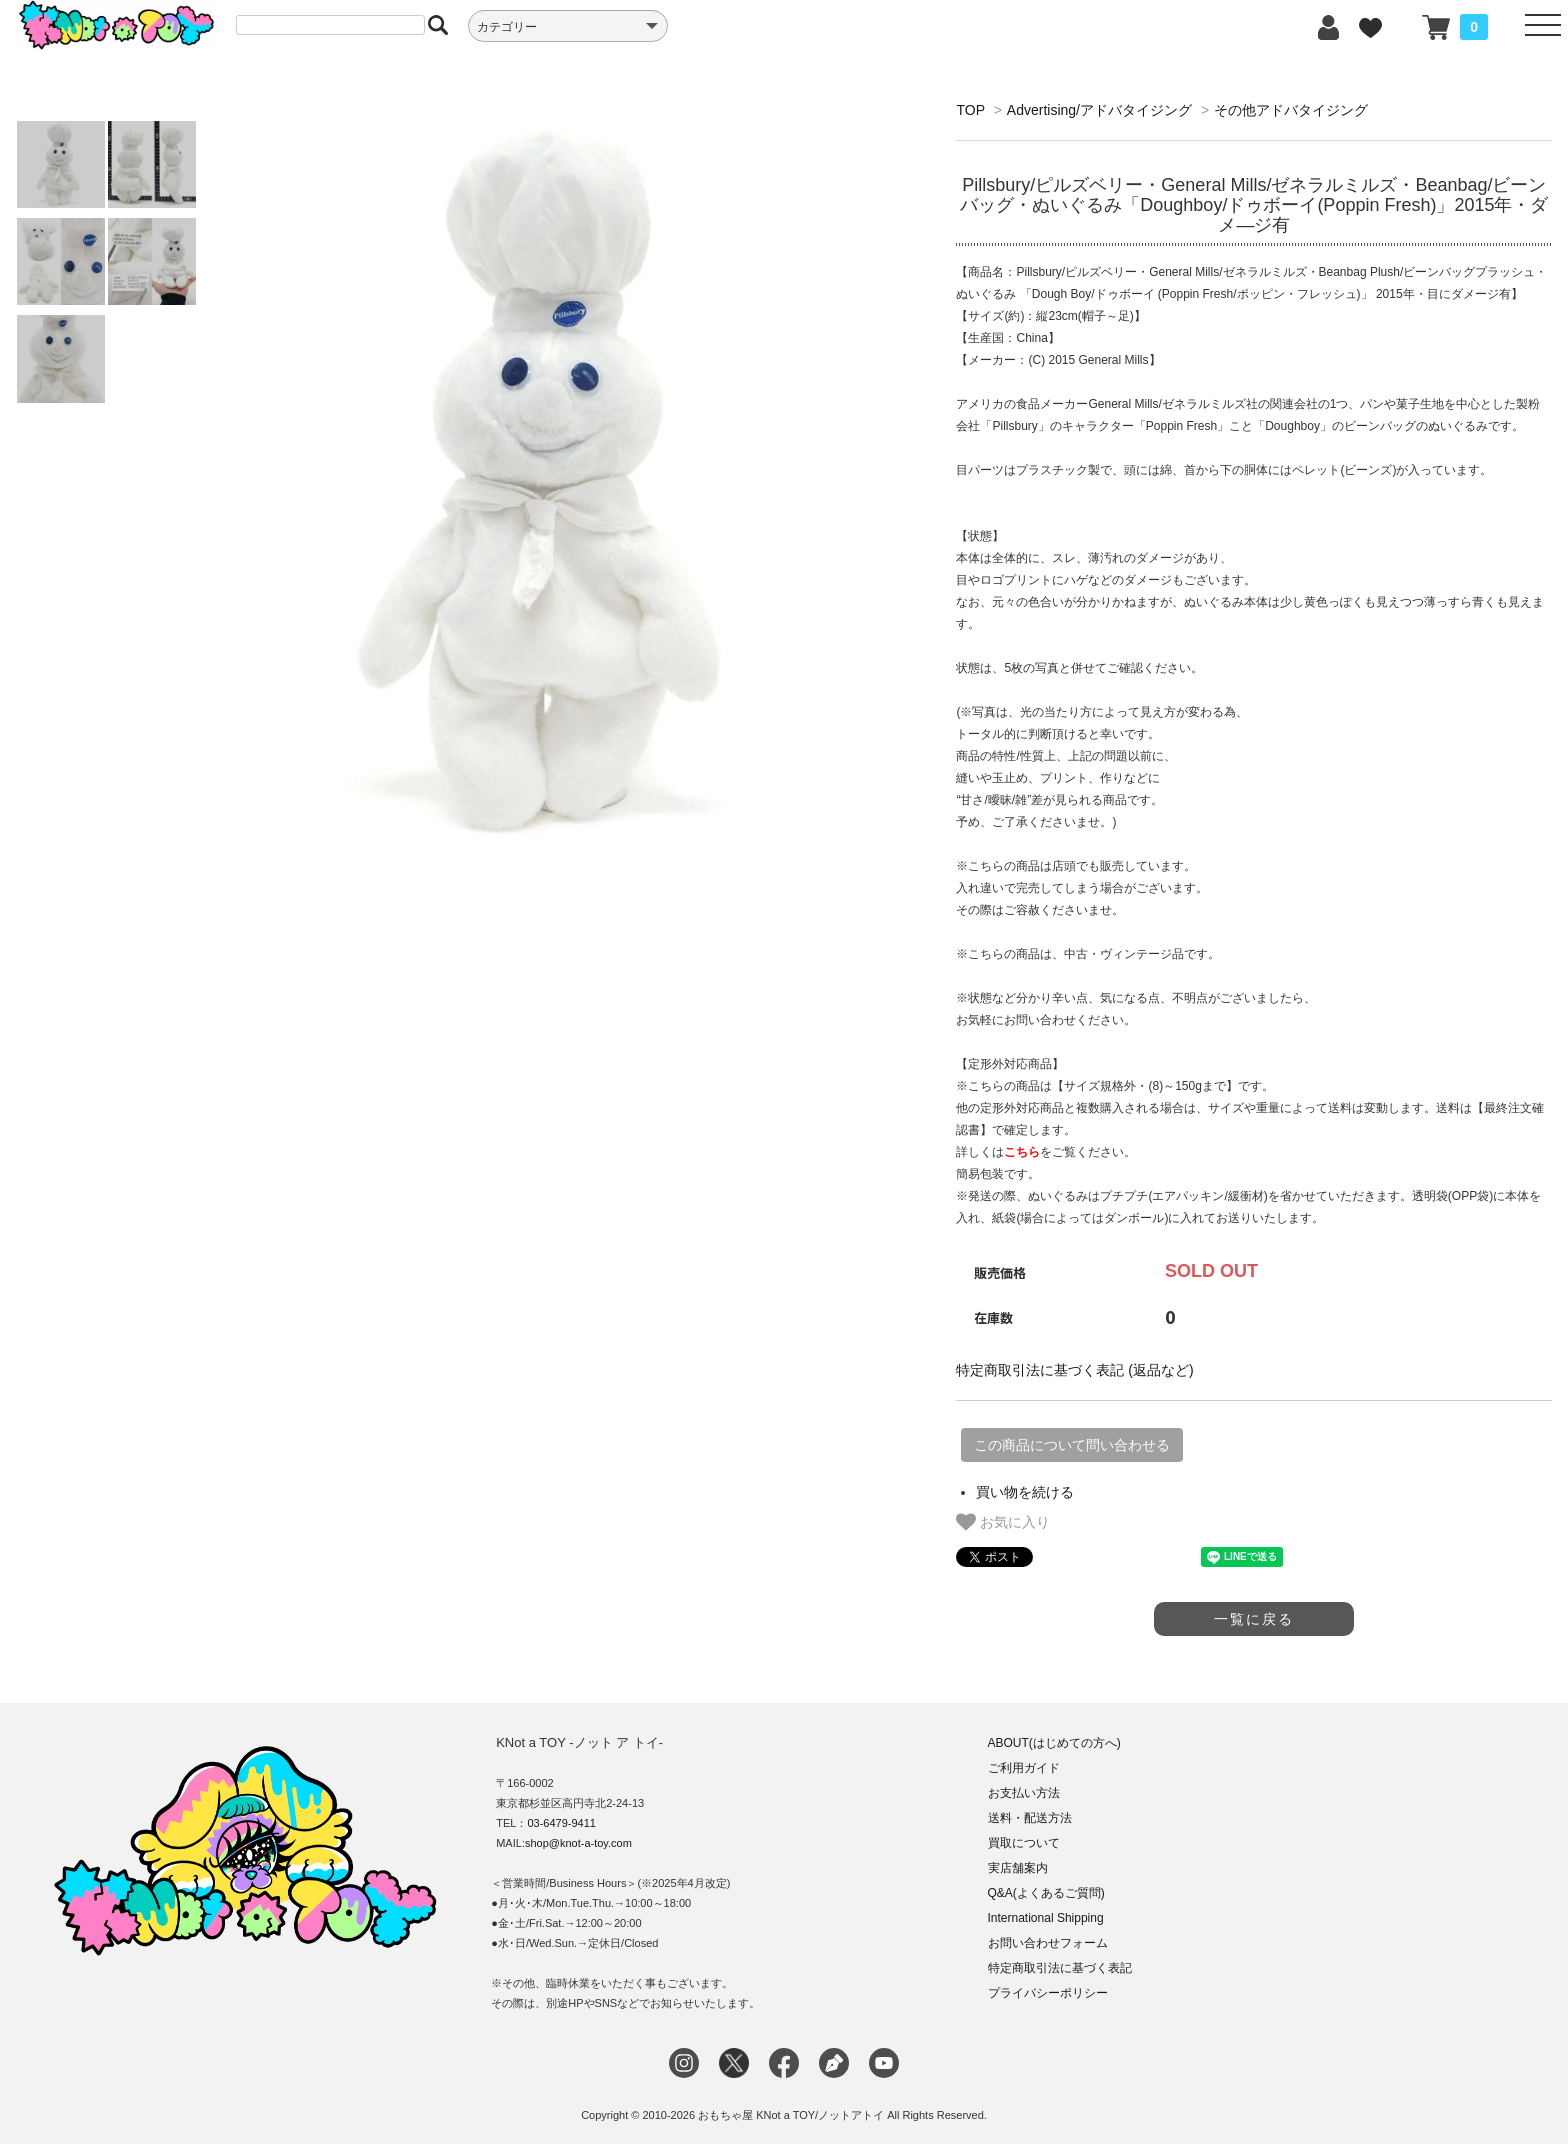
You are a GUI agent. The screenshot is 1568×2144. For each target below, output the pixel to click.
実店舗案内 (1018, 1868)
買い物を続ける (1025, 1492)
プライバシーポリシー (1048, 1993)
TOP (970, 110)
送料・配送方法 (1030, 1818)
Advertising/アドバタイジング (1099, 110)
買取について (1024, 1843)
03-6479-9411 (561, 1823)
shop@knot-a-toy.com (578, 1843)
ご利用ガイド (1024, 1768)
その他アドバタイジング (1291, 110)
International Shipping (1046, 1918)
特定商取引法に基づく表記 (1060, 1968)
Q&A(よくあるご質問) (1046, 1893)
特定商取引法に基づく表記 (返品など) (1074, 1370)
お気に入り (1003, 1522)
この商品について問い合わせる (1072, 1445)
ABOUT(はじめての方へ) (1054, 1743)
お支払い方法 (1024, 1793)
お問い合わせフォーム (1048, 1943)
